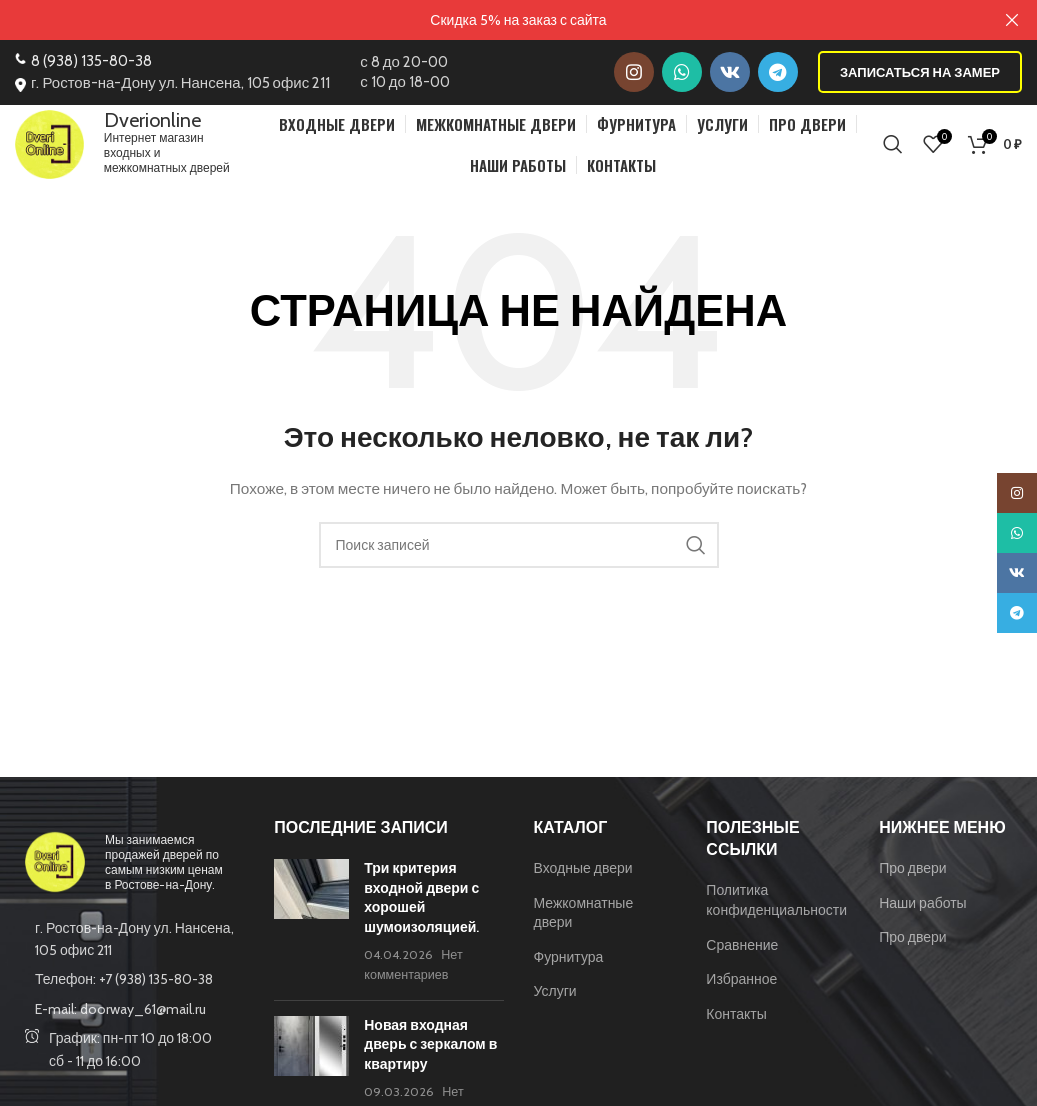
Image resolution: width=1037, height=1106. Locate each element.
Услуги (555, 1002)
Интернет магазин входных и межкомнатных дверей (178, 149)
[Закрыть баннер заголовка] (1012, 20)
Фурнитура (569, 967)
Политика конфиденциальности (776, 911)
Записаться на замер (920, 71)
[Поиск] (893, 149)
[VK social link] (730, 72)
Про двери (912, 878)
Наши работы (923, 913)
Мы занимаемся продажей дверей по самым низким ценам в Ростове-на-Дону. (164, 872)
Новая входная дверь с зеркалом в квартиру (430, 1054)
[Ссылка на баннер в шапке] (488, 20)
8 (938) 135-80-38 (91, 61)
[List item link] (129, 990)
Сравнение (742, 955)
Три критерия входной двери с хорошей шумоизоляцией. (421, 907)
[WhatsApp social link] (682, 72)
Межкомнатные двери (584, 923)
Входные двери (583, 878)
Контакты (736, 1024)
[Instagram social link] (634, 72)
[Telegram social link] (778, 72)
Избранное (741, 990)
